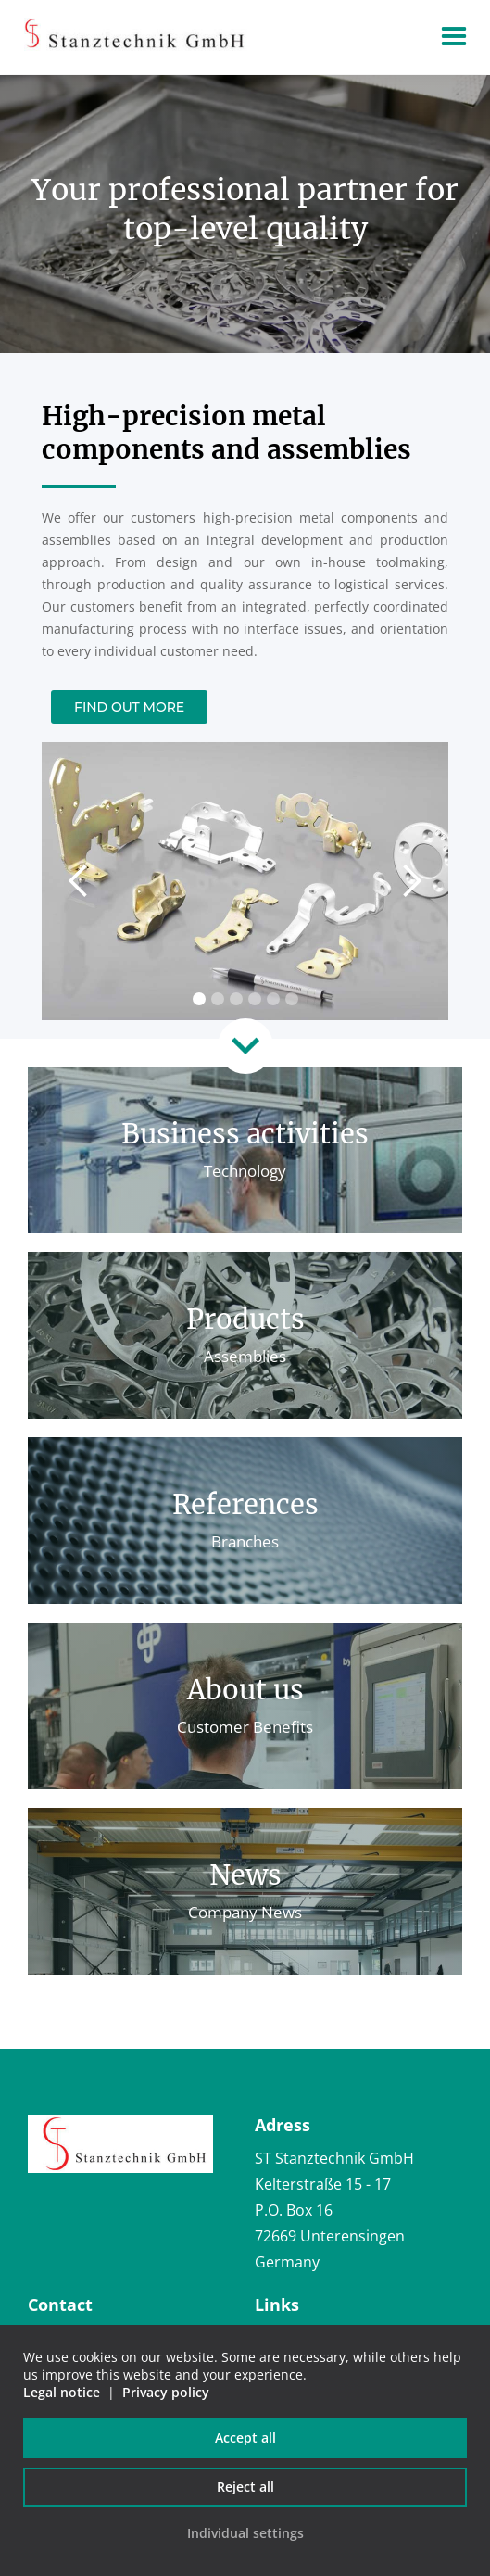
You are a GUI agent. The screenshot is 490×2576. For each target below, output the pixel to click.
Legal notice (61, 2392)
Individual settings (245, 2533)
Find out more (129, 707)
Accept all (245, 2437)
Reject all (245, 2486)
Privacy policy (165, 2392)
